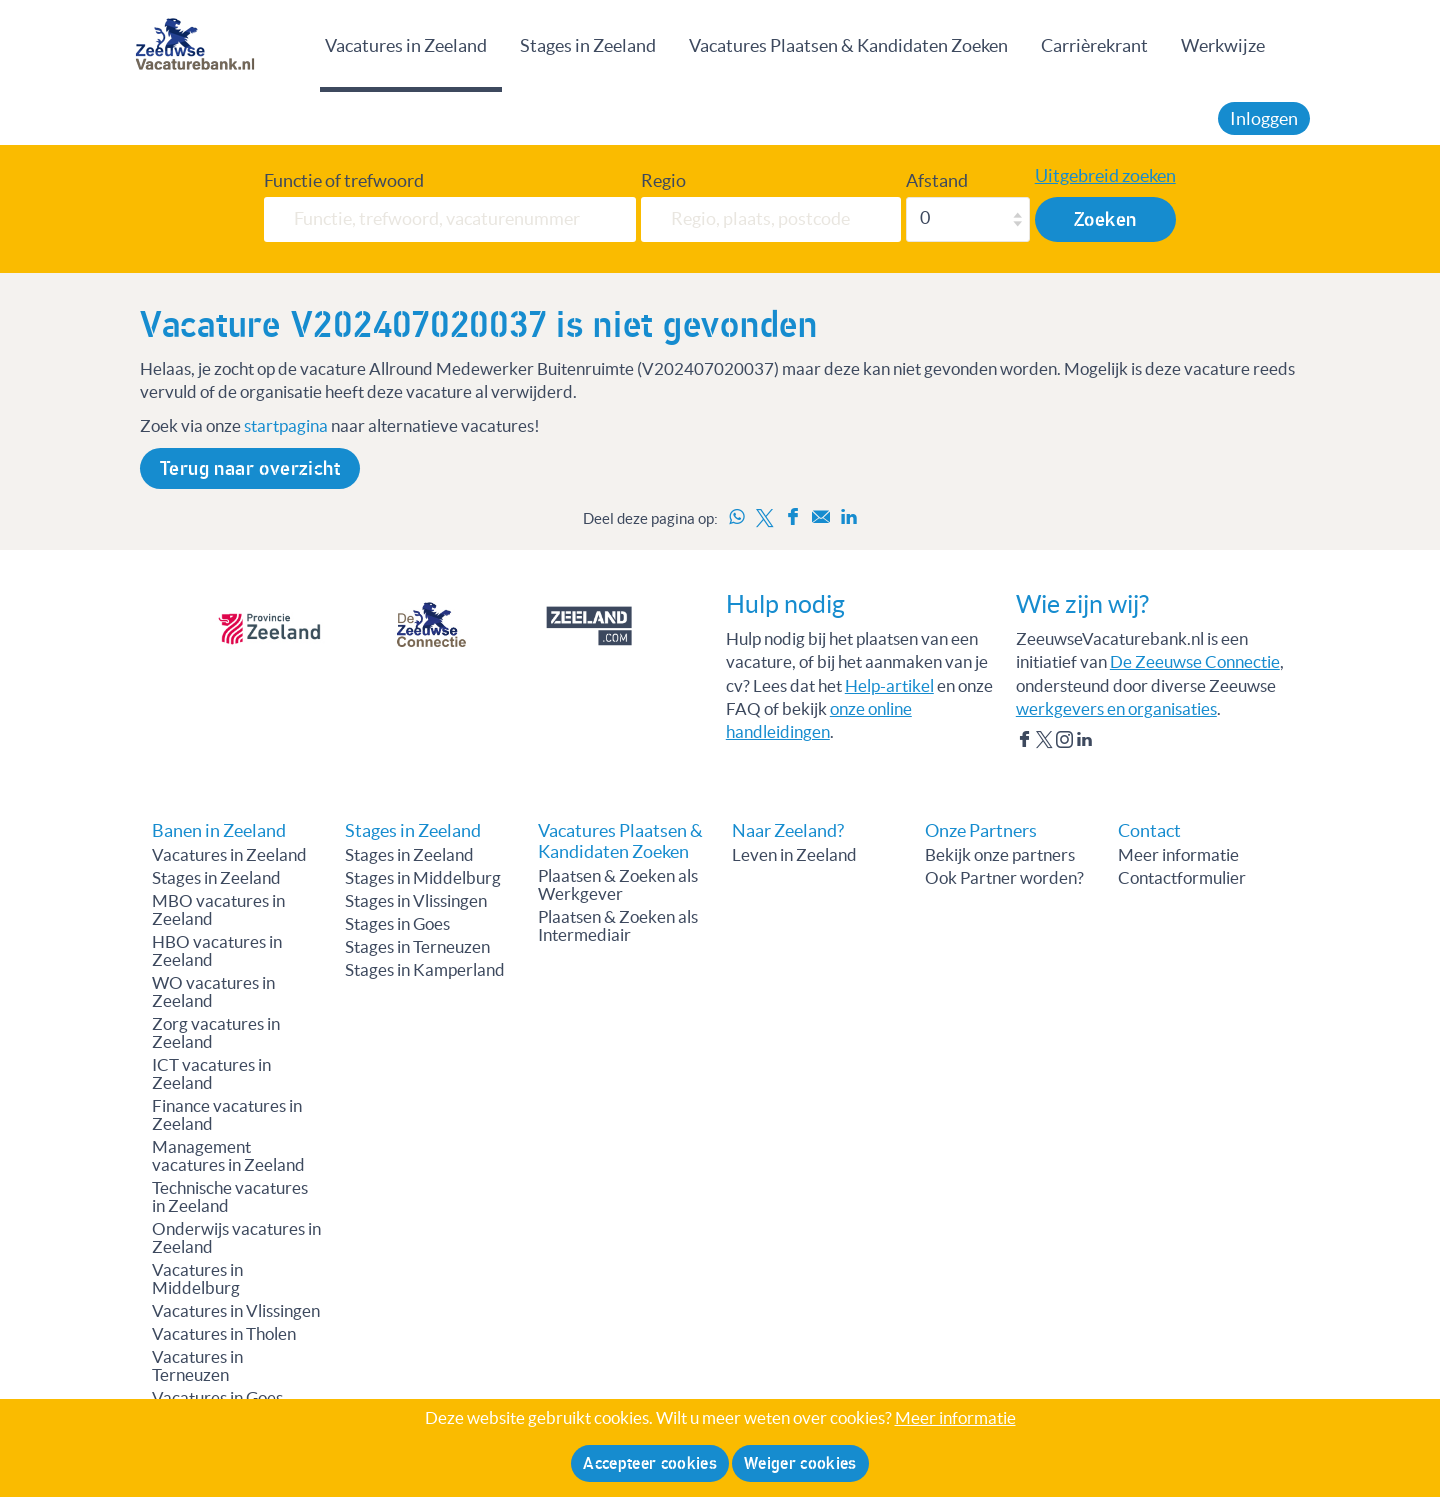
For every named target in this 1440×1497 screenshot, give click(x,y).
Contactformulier (1182, 878)
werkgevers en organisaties (1116, 709)
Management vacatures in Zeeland (228, 1156)
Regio (663, 181)
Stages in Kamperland (425, 970)
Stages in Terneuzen (417, 947)
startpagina (286, 426)
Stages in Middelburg (423, 878)
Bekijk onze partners (1000, 855)
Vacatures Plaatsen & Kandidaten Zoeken (848, 45)
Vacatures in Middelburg (197, 1279)
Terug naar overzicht (250, 468)
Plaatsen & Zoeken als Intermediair (618, 926)
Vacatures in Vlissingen (236, 1311)
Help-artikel (889, 686)
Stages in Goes (397, 924)
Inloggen (1264, 118)
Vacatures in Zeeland (406, 45)
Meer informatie (1178, 855)
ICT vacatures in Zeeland (211, 1074)
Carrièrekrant (1094, 45)
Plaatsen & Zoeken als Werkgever (618, 885)
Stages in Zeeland (588, 45)
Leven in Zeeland (794, 855)
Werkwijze (1223, 45)
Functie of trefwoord (344, 181)
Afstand (937, 181)
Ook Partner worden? (1004, 878)
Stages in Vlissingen (416, 901)
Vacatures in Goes (217, 1398)
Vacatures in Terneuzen (197, 1366)
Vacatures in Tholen (224, 1334)
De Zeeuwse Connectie (1195, 662)
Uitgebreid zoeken (1105, 176)
